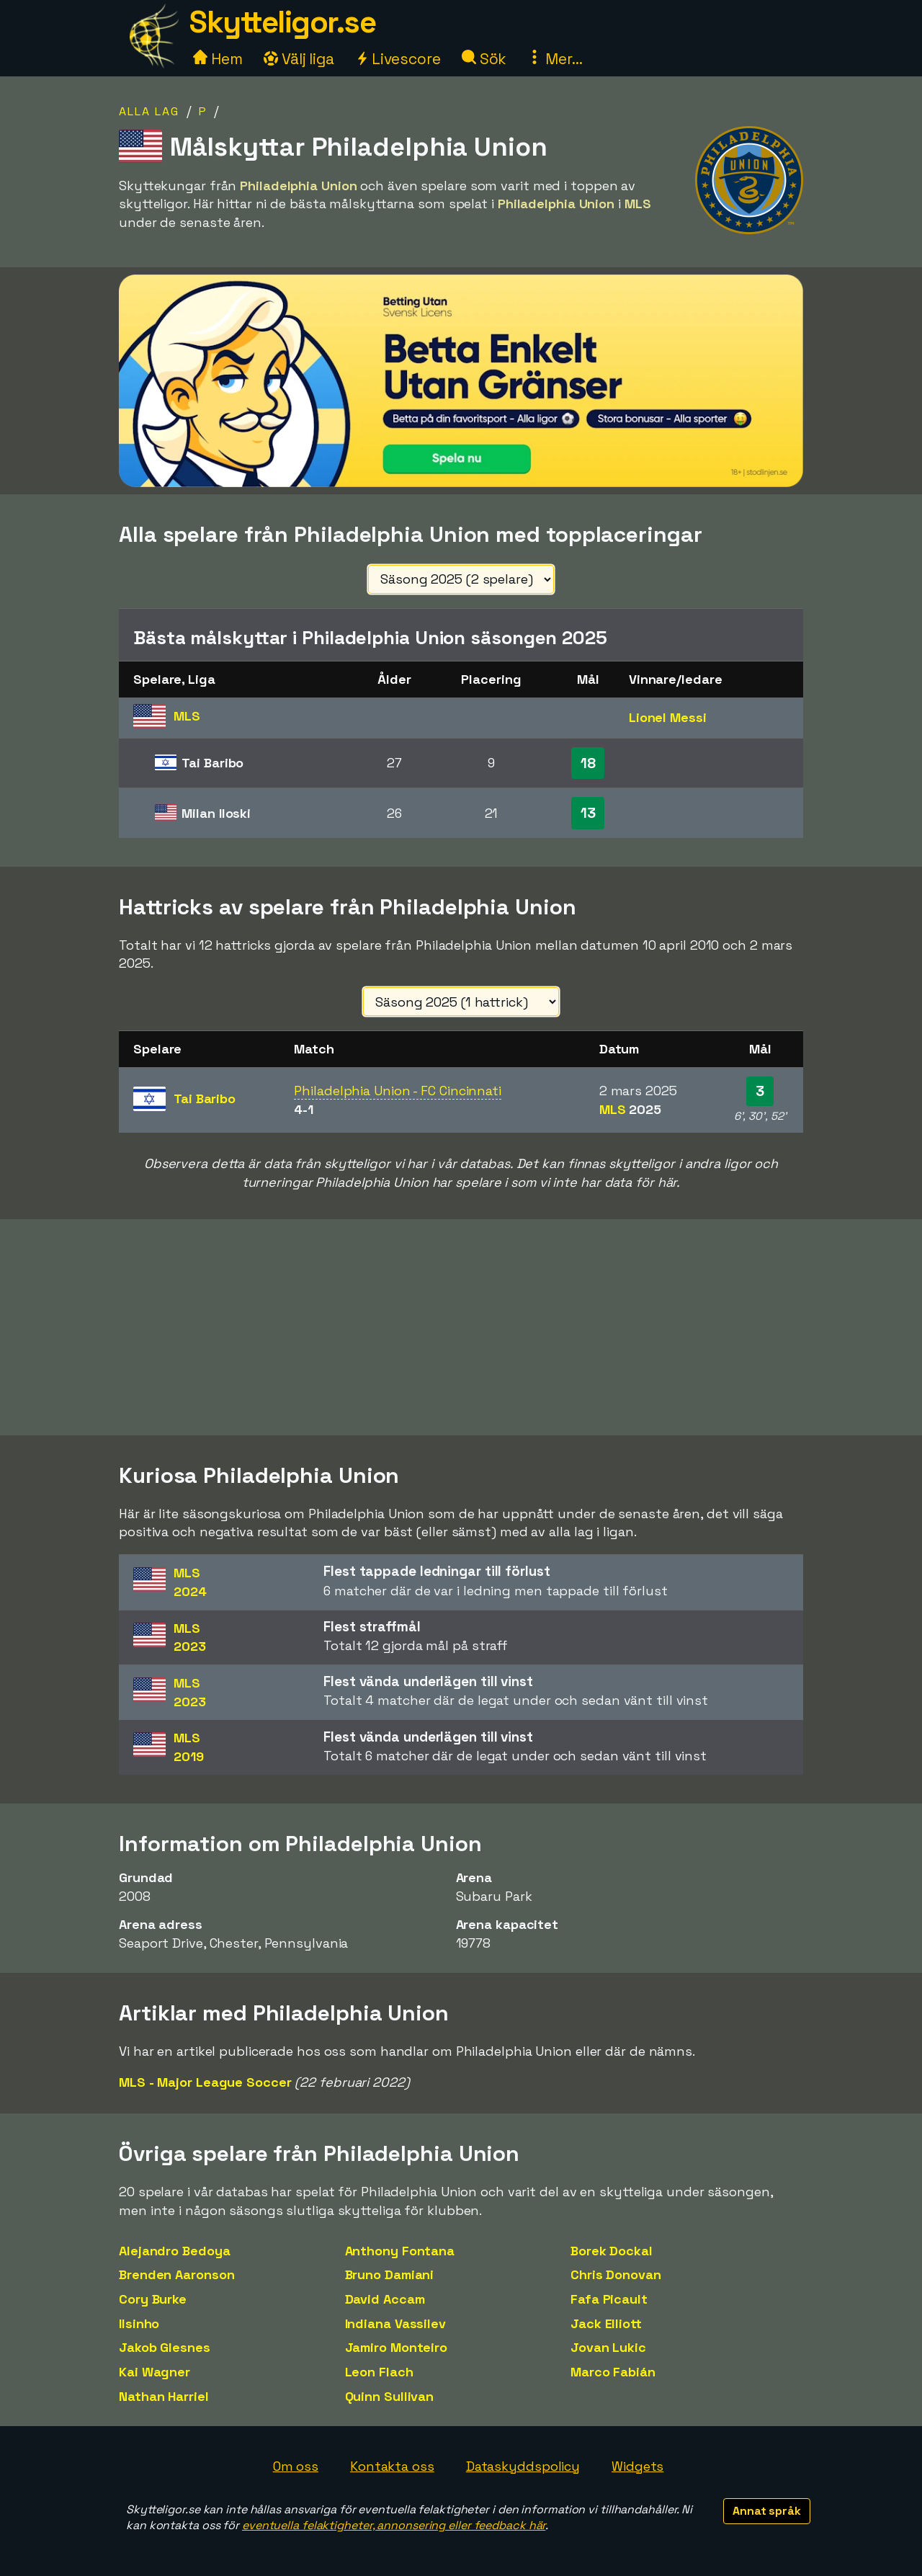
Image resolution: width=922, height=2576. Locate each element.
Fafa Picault (609, 2299)
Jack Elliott (606, 2323)
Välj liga (299, 58)
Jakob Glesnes (164, 2347)
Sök (484, 58)
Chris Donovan (615, 2274)
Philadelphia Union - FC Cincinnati (397, 1090)
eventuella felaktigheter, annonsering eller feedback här (393, 2525)
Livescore (398, 58)
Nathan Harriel (164, 2396)
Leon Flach (379, 2371)
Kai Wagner (154, 2371)
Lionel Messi (668, 717)
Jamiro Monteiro (396, 2347)
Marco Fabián (612, 2371)
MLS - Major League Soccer (205, 2082)
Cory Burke (153, 2299)
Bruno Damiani (389, 2274)
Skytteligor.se (282, 22)
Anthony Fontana (400, 2250)
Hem (218, 58)
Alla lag (149, 111)
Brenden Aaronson (176, 2274)
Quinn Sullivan (389, 2396)
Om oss (295, 2466)
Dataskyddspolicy (523, 2466)
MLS (630, 1109)
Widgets (637, 2466)
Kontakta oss (392, 2466)
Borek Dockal (611, 2250)
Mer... (554, 58)
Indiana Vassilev (395, 2323)
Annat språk (767, 2510)
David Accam (385, 2299)
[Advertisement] (461, 1327)
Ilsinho (139, 2323)
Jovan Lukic (608, 2347)
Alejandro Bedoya (174, 2250)
